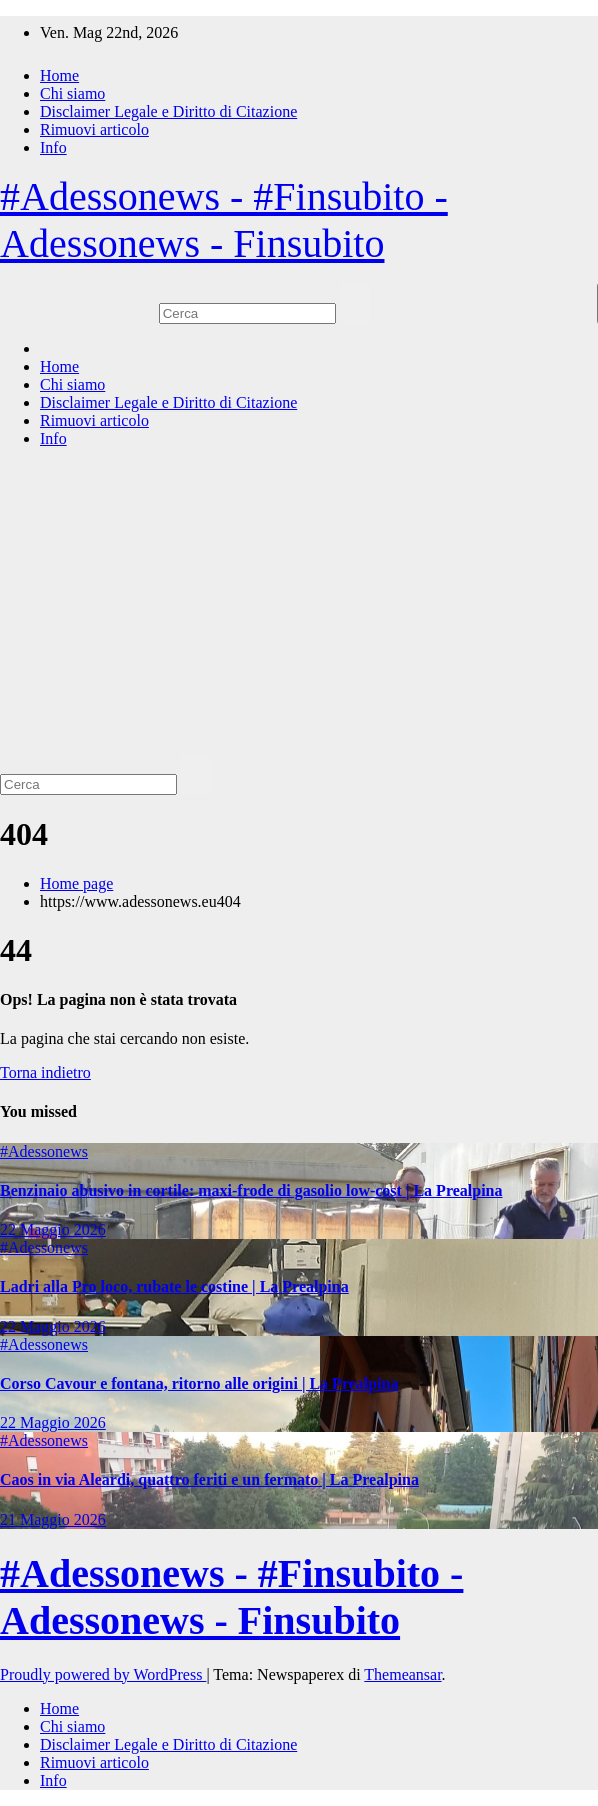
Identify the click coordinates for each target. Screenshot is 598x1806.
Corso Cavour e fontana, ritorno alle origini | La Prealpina (199, 1383)
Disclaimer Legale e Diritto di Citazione (168, 111)
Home (59, 75)
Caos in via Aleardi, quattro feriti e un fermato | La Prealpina (209, 1479)
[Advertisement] (299, 604)
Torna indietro (45, 1072)
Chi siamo (72, 93)
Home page (76, 883)
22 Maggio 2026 (53, 1229)
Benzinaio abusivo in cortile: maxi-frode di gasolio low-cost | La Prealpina (251, 1190)
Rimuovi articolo (94, 129)
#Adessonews (44, 1151)
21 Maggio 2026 (53, 1519)
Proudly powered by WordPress (103, 1674)
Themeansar (402, 1674)
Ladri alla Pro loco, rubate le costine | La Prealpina (174, 1286)
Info (53, 147)
